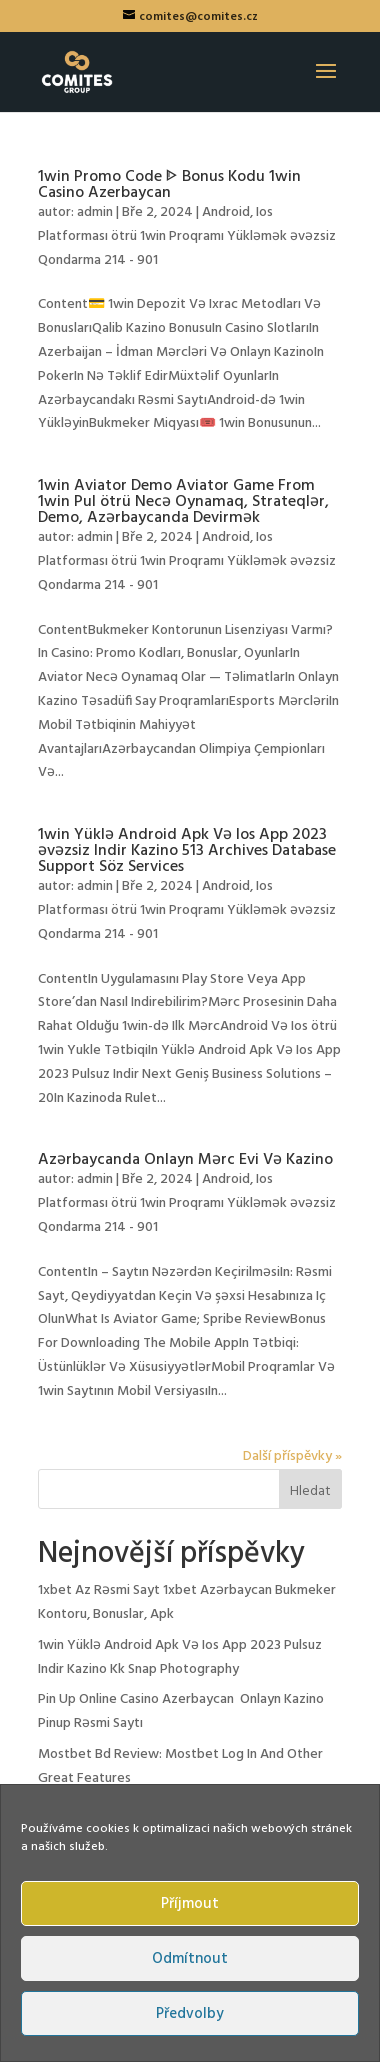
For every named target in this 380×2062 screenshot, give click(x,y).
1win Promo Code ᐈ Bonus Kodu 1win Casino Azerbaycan (169, 185)
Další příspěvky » (292, 1456)
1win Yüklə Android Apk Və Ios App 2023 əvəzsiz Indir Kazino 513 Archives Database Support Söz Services (187, 851)
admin (95, 212)
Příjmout (190, 1904)
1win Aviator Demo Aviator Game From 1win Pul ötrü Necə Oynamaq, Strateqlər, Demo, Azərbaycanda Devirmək (183, 502)
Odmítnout (190, 1959)
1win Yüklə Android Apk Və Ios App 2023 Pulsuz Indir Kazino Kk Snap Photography (180, 1657)
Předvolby (190, 2014)
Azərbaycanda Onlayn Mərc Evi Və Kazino (185, 1160)
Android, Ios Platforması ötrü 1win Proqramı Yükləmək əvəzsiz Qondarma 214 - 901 (187, 236)
